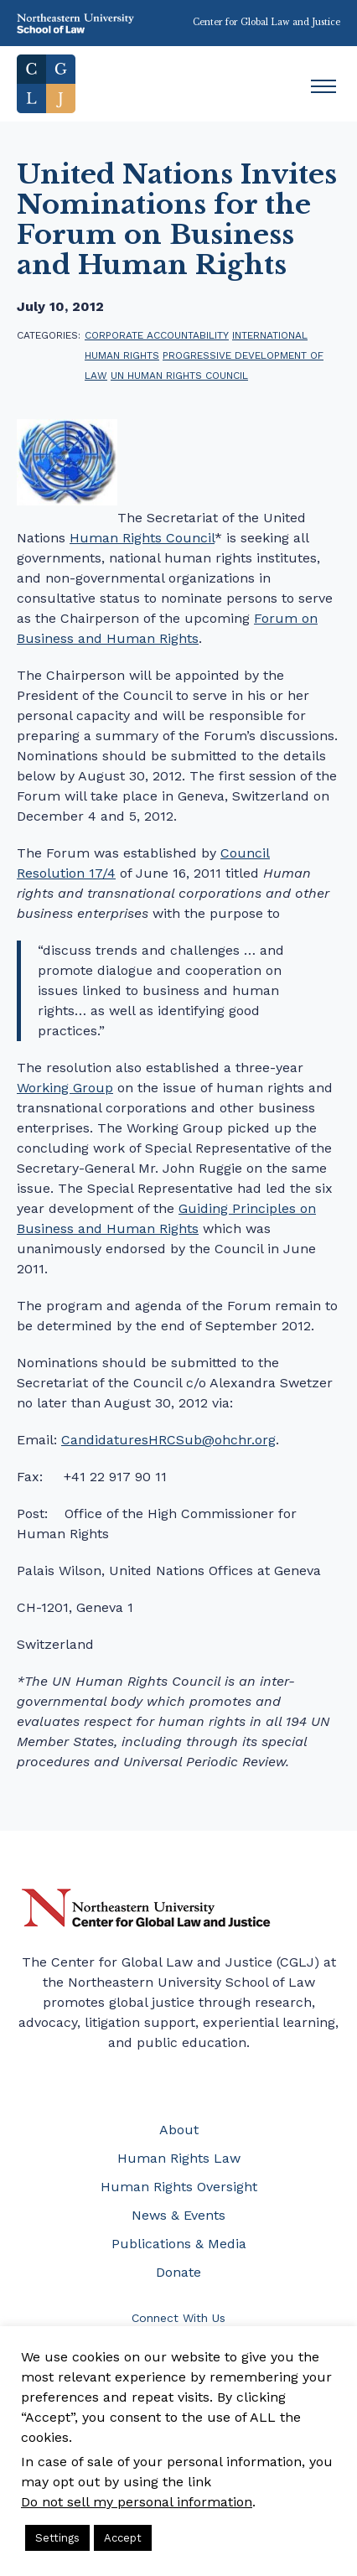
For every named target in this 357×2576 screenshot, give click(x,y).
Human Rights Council (142, 538)
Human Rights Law (179, 2158)
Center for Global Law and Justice (266, 22)
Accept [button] (123, 2538)
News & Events (178, 2215)
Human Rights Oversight (179, 2187)
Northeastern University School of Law (75, 23)
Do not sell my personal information (136, 2502)
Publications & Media (178, 2244)
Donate (178, 2272)
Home (46, 83)
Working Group (65, 1088)
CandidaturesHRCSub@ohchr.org (168, 1440)
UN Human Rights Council (179, 375)
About (179, 2130)
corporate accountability (157, 335)
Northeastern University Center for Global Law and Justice (146, 1908)
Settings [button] (57, 2538)
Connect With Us (178, 2318)
